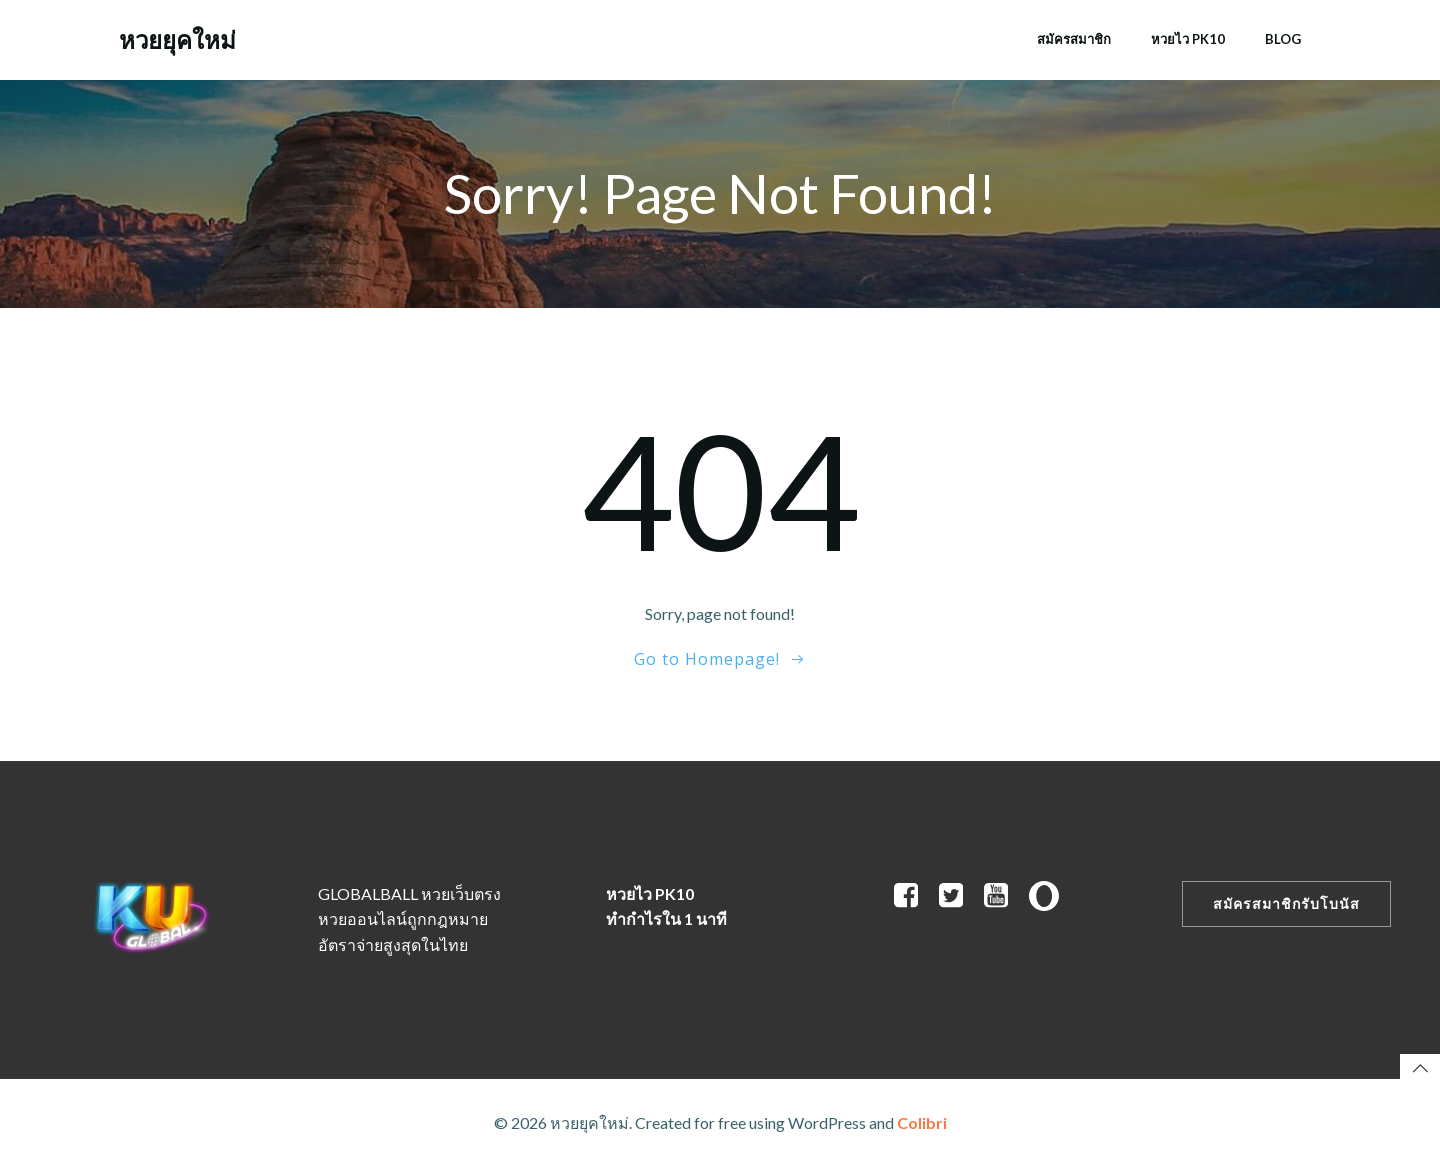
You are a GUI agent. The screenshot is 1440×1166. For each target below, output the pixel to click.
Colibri (922, 1122)
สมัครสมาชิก (1074, 39)
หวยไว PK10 (1188, 39)
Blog (1283, 39)
